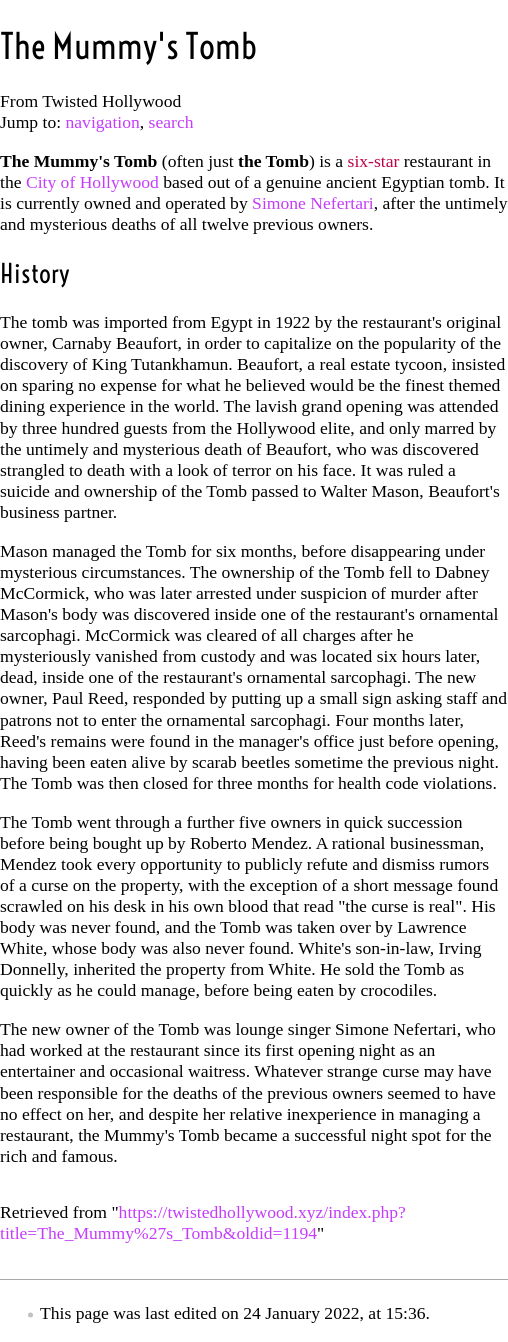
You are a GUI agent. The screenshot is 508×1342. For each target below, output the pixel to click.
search (171, 122)
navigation (103, 122)
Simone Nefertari (313, 203)
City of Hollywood (92, 182)
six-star (374, 161)
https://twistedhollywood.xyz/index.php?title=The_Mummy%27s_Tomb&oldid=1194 (203, 1222)
